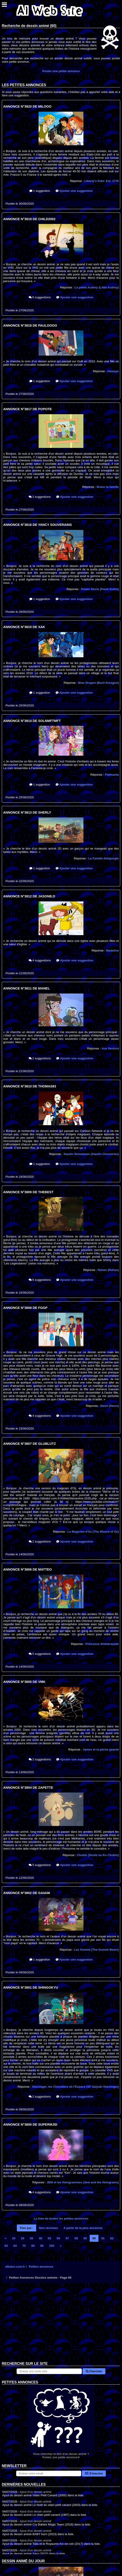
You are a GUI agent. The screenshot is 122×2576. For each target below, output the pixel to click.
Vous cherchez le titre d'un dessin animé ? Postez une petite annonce (61, 2422)
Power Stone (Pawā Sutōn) (100, 589)
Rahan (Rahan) (108, 1270)
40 (40, 2238)
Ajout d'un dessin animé (35, 2492)
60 (94, 2238)
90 (42, 2245)
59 (85, 2238)
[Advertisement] (61, 2325)
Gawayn (113, 371)
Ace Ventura (110, 1048)
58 (76, 2238)
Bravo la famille (108, 487)
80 (33, 2245)
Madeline (112, 950)
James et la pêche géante (101, 1749)
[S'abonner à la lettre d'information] (48, 2473)
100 (51, 2245)
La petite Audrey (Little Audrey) (96, 287)
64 (15, 2245)
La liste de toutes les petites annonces (61, 2218)
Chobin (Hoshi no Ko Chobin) (98, 1855)
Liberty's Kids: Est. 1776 (101, 181)
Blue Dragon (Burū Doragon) (98, 682)
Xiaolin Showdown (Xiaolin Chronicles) (91, 1154)
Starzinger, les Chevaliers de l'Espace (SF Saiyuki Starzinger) (75, 2086)
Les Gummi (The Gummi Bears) (96, 1949)
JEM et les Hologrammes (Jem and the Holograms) (83, 2182)
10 (13, 2238)
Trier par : (26, 2228)
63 (6, 2245)
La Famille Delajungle (103, 858)
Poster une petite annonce (61, 71)
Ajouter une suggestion (74, 191)
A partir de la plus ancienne (82, 2228)
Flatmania (112, 774)
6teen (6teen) (109, 1406)
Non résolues (48, 2228)
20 (22, 2238)
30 (31, 2238)
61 (103, 2238)
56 (58, 2238)
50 (49, 2238)
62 (112, 2238)
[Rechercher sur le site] (49, 2371)
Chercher (94, 2371)
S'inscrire (94, 2473)
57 (67, 2238)
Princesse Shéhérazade (102, 1644)
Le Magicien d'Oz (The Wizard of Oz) (93, 1531)
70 (24, 2245)
